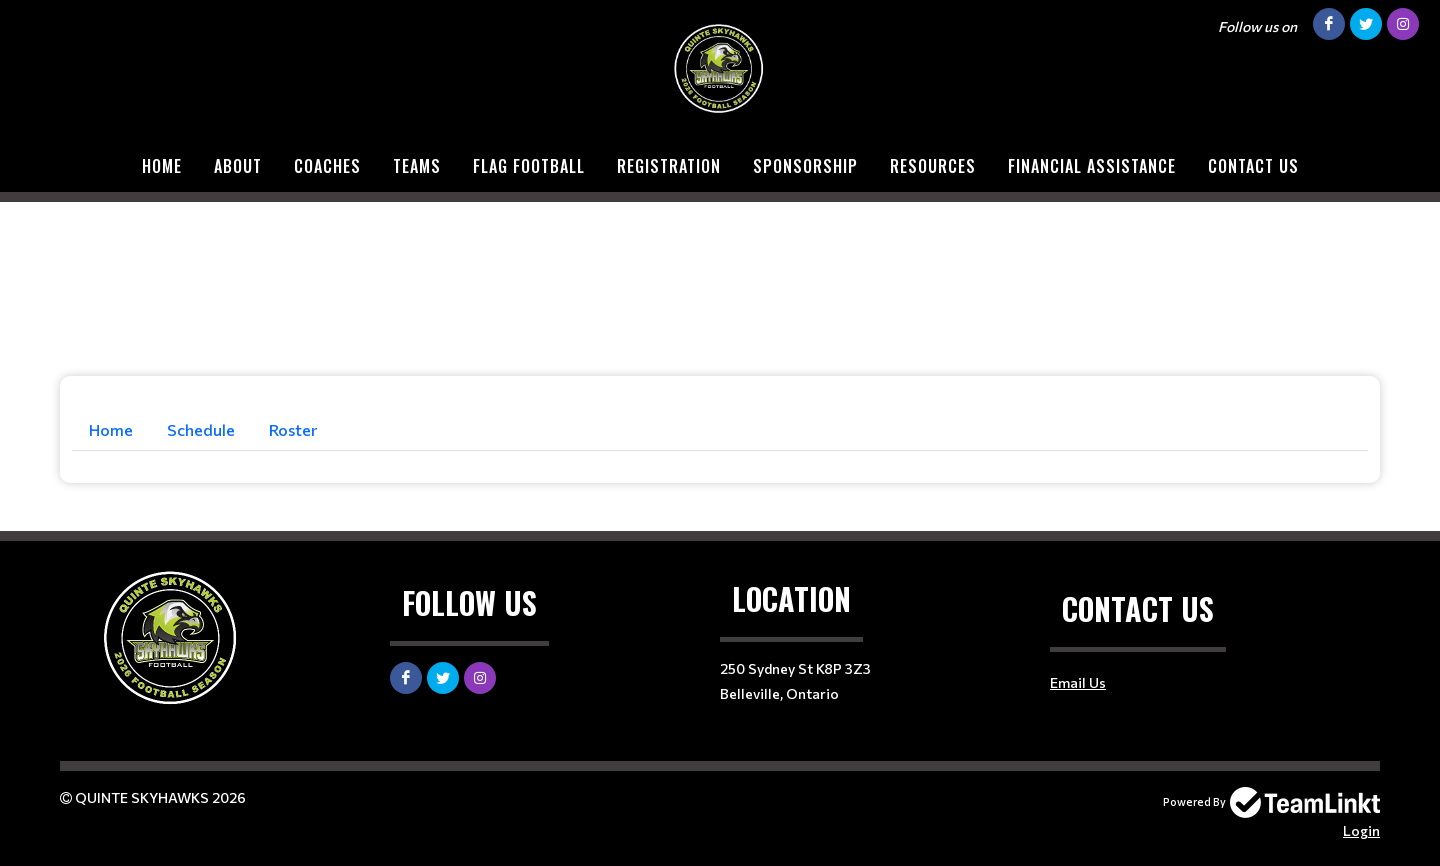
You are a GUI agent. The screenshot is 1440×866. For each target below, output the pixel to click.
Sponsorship (805, 166)
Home (162, 166)
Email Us (1078, 682)
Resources (933, 166)
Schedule (201, 429)
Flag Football (529, 166)
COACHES (327, 166)
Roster (293, 429)
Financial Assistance (1092, 166)
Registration (669, 166)
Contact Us (1253, 166)
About (238, 166)
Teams (417, 166)
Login (1361, 830)
